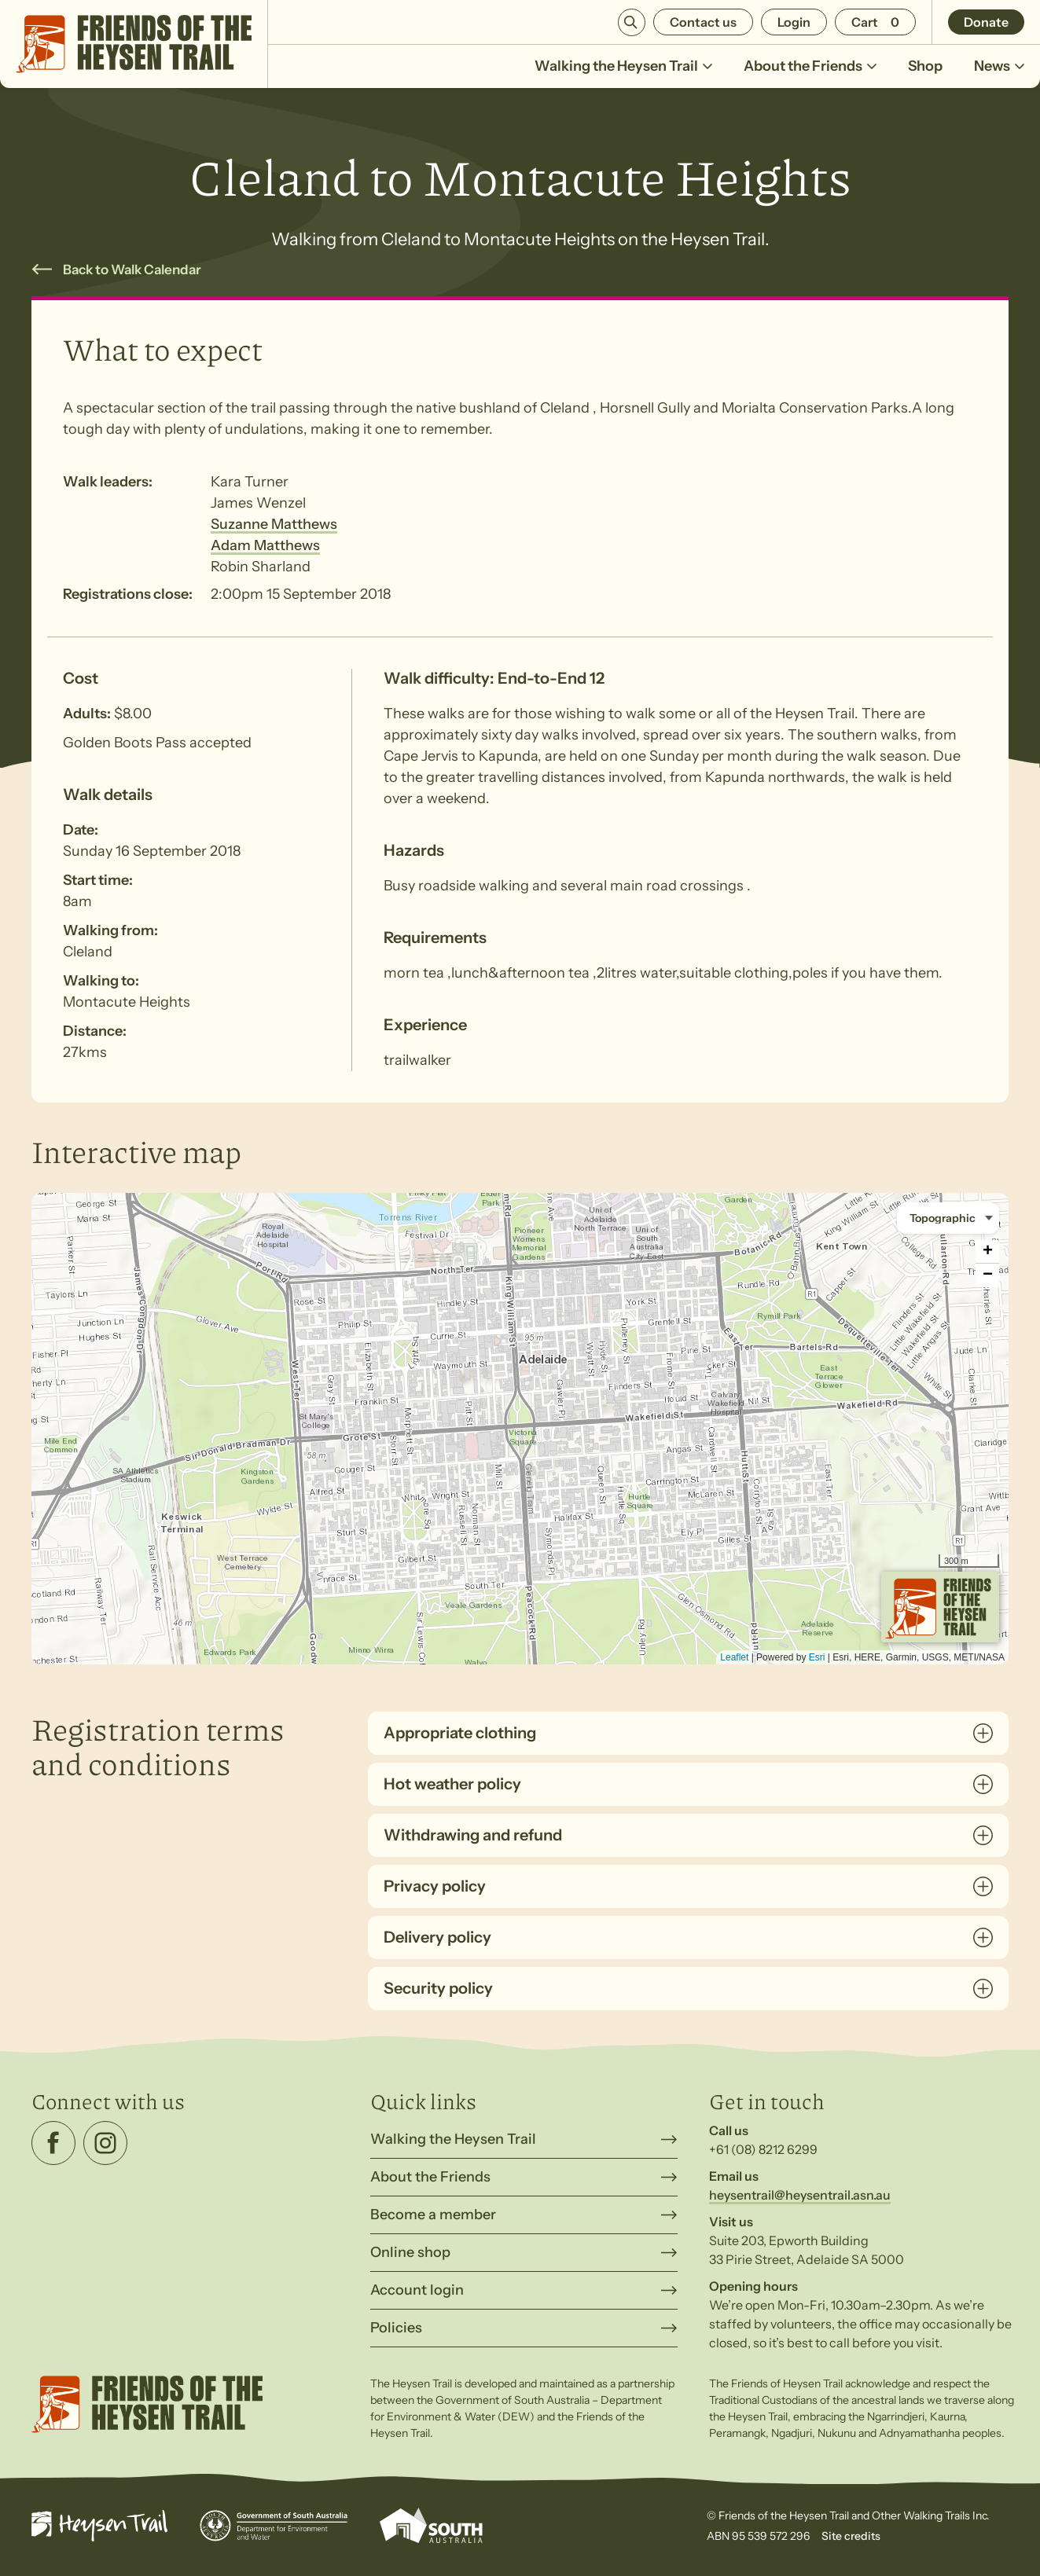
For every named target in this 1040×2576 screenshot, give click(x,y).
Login (793, 22)
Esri (817, 1657)
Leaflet (734, 1657)
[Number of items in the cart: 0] (875, 22)
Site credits (850, 2536)
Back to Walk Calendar (132, 269)
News (999, 66)
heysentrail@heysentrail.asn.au (800, 2195)
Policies (396, 2327)
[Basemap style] (948, 1218)
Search (631, 22)
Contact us (703, 22)
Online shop (410, 2252)
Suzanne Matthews (274, 524)
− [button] (988, 1275)
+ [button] (988, 1252)
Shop (925, 66)
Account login (417, 2290)
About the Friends (810, 66)
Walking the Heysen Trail (623, 66)
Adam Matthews (265, 545)
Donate (986, 22)
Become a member (433, 2214)
